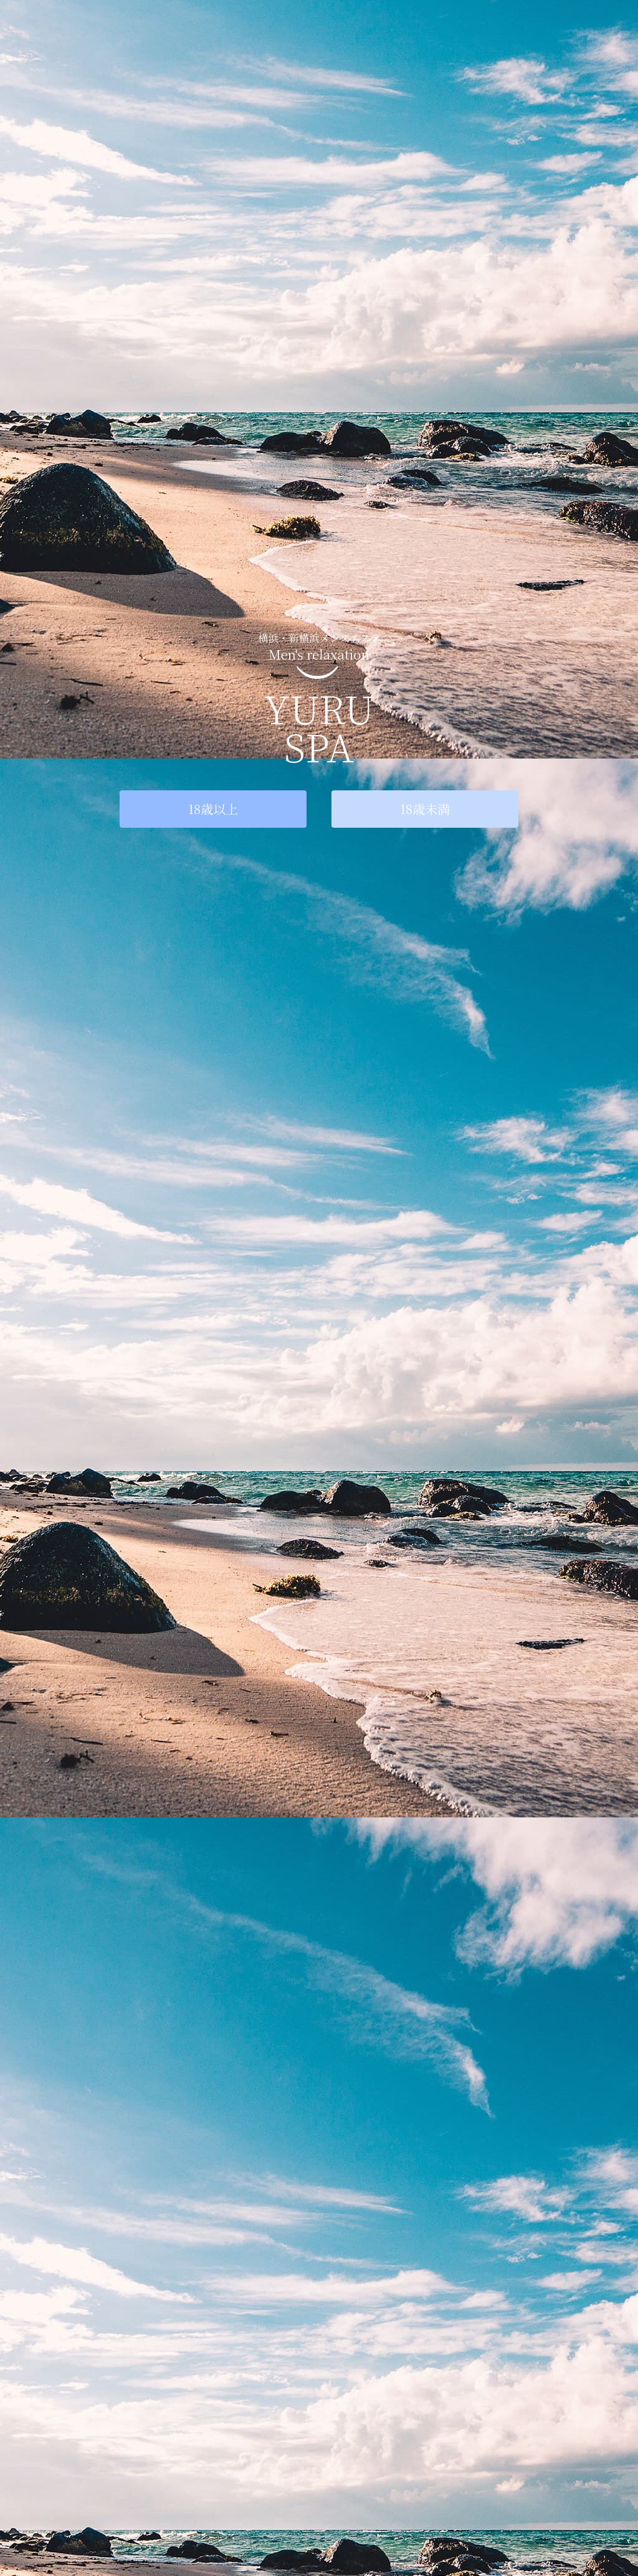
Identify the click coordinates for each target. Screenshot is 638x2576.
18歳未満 (425, 809)
